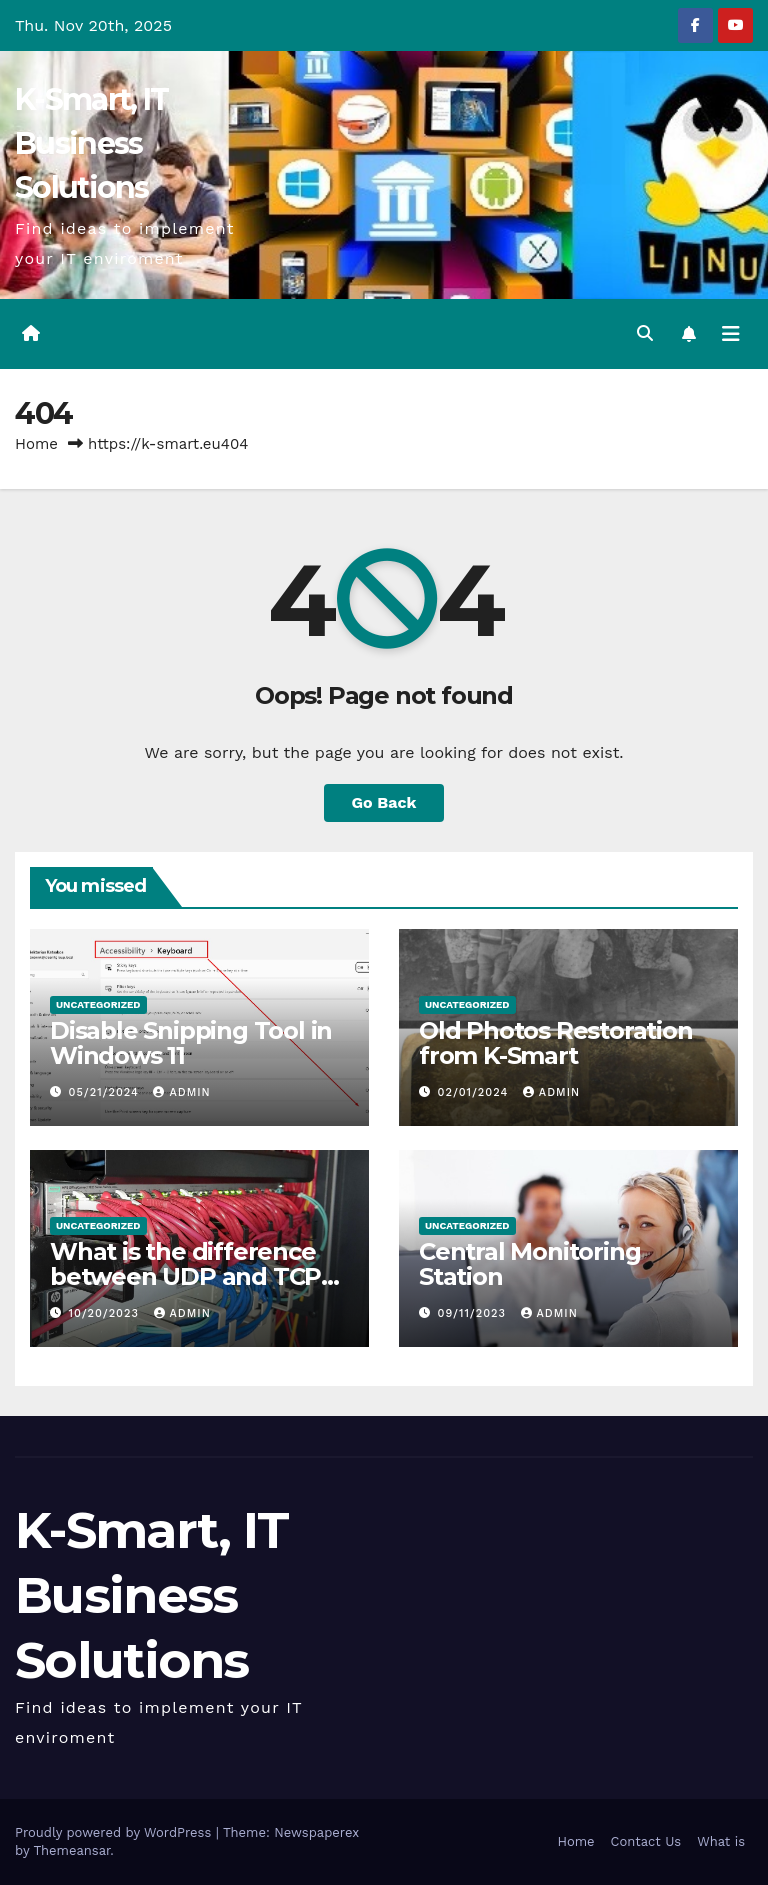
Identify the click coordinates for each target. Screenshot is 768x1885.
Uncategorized (98, 1004)
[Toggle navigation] (731, 334)
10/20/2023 (106, 1313)
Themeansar (71, 1850)
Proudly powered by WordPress (115, 1832)
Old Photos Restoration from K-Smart (556, 1043)
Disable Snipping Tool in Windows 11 (191, 1043)
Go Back (384, 802)
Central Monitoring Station (529, 1264)
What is (721, 1841)
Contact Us (646, 1841)
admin (181, 1092)
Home (36, 444)
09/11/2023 (474, 1313)
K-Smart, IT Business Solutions (91, 143)
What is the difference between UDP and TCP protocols (185, 1276)
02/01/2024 (475, 1092)
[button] (645, 333)
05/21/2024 (106, 1092)
